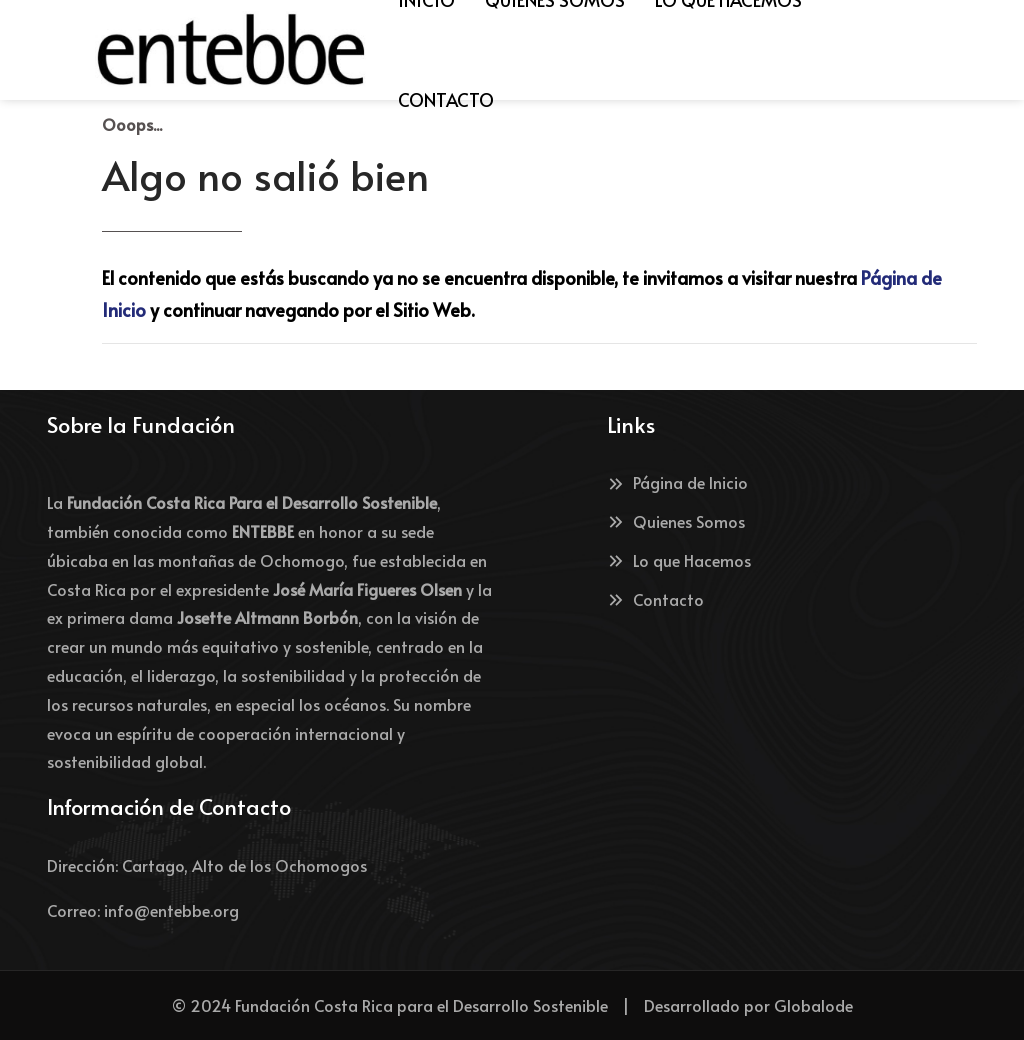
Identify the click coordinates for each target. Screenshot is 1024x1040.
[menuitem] (446, 100)
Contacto (655, 599)
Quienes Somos (676, 521)
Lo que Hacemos (679, 560)
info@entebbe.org (171, 910)
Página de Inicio (677, 482)
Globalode (813, 1005)
